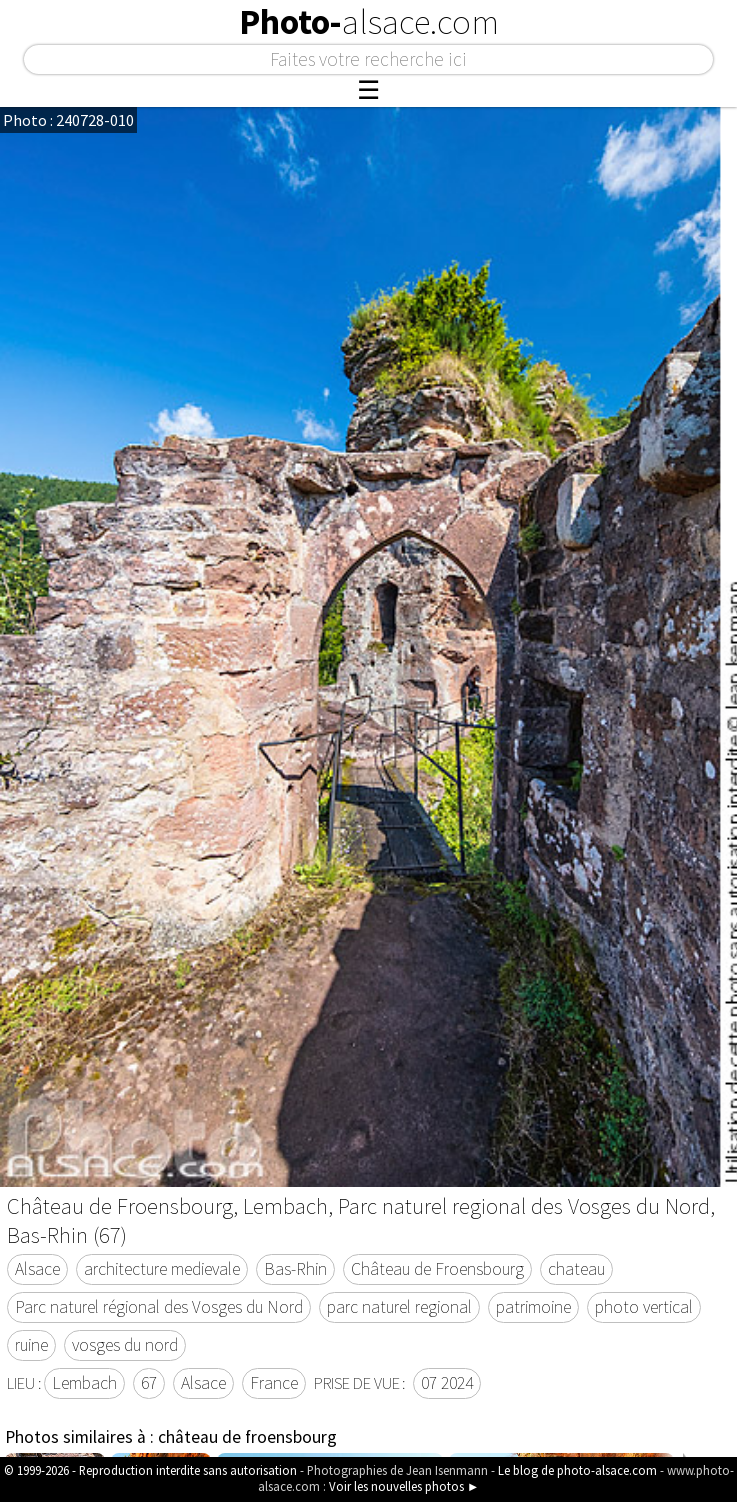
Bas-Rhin (295, 1269)
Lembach (84, 1383)
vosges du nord (125, 1345)
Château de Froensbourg (437, 1269)
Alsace (37, 1269)
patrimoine (533, 1307)
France (274, 1383)
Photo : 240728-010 (68, 120)
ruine (31, 1345)
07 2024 (447, 1383)
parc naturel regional (399, 1307)
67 (149, 1383)
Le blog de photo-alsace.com (577, 1470)
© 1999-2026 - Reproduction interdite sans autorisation (150, 1470)
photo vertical (644, 1307)
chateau (576, 1269)
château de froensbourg (247, 1437)
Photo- (369, 22)
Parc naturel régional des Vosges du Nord (159, 1307)
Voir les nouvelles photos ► (404, 1486)
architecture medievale (162, 1269)
